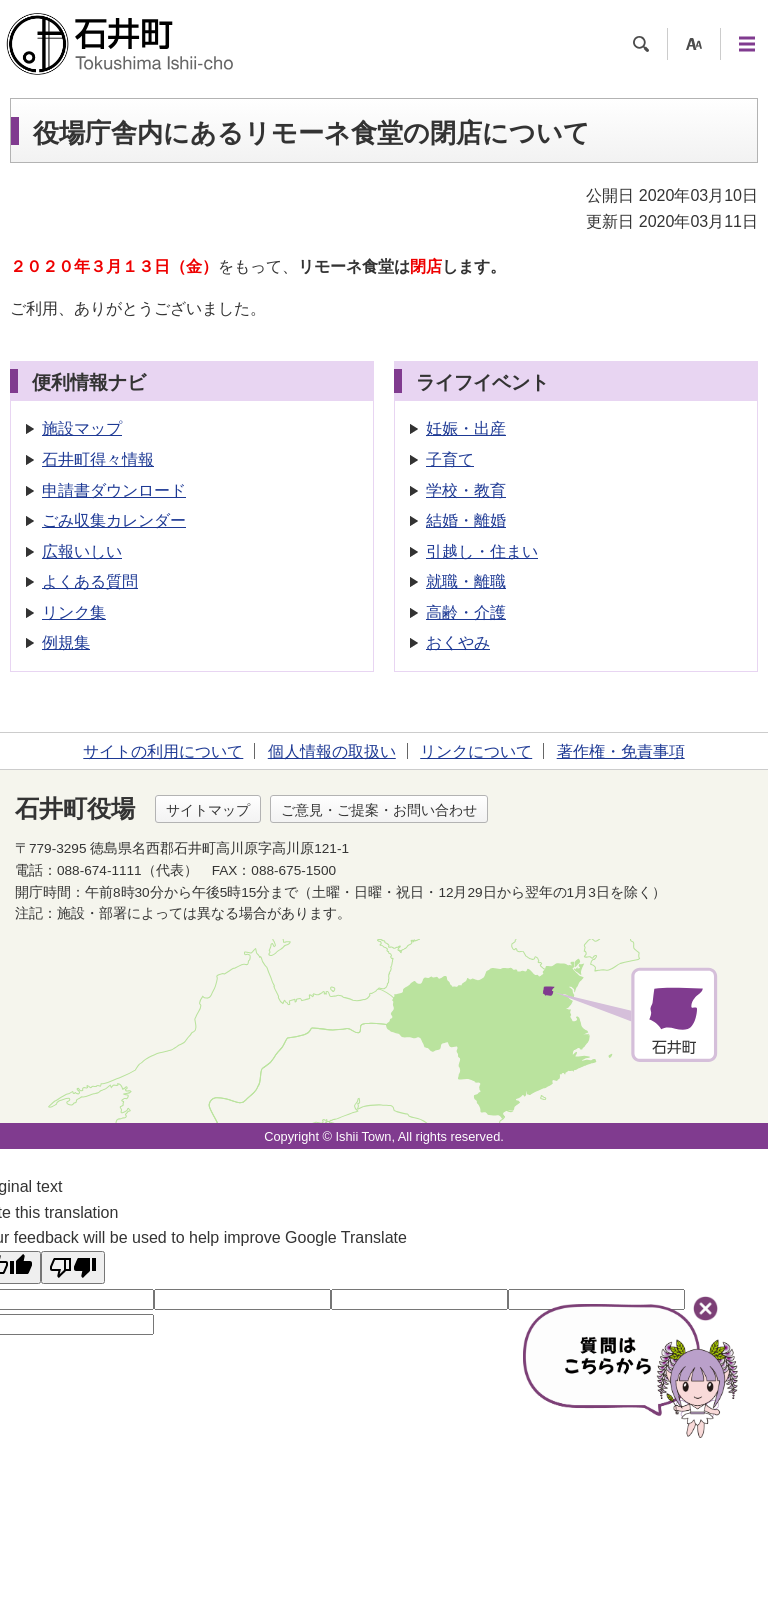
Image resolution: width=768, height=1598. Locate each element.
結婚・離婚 (466, 520)
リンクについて (476, 751)
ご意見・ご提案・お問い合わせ (379, 810)
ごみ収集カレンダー (114, 520)
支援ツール (694, 44)
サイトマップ (208, 810)
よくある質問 (90, 581)
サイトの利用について (163, 751)
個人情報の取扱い (332, 751)
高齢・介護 (466, 612)
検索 (641, 44)
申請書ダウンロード (114, 490)
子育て (450, 459)
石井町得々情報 (98, 459)
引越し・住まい (482, 551)
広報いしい (82, 551)
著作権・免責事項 (621, 751)
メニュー (747, 44)
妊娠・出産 (466, 428)
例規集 (66, 642)
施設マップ (82, 428)
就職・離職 (466, 581)
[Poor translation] (73, 1267)
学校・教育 (466, 490)
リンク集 (74, 612)
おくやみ (458, 642)
